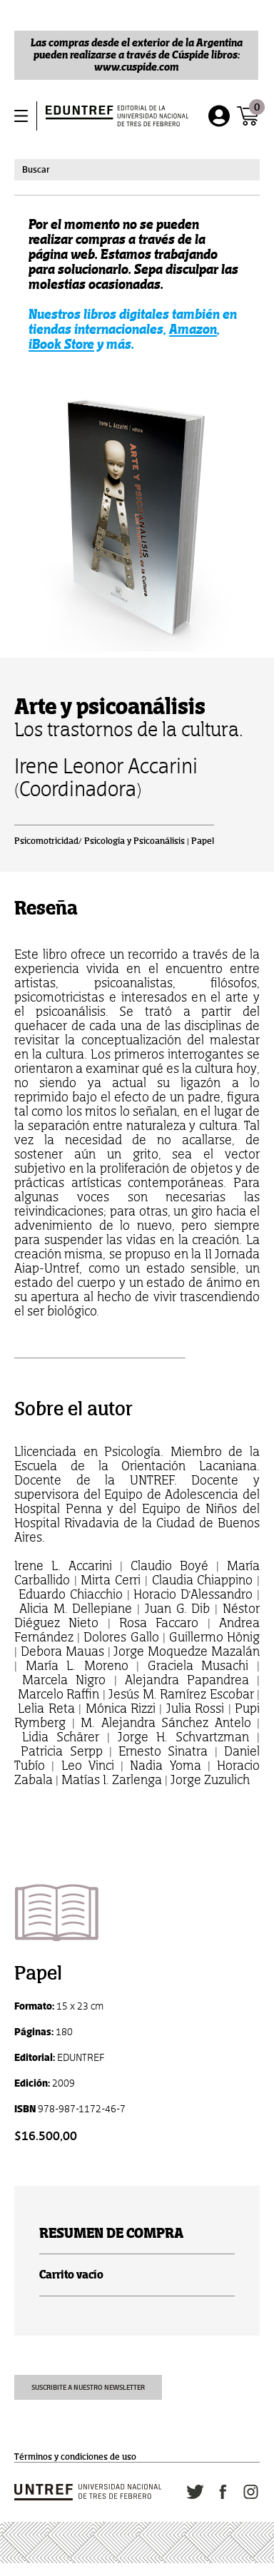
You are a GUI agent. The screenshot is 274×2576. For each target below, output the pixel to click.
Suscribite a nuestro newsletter (88, 2387)
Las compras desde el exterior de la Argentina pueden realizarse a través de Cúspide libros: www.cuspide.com (137, 54)
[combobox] (137, 169)
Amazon (193, 329)
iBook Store (61, 344)
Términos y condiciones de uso (75, 2457)
